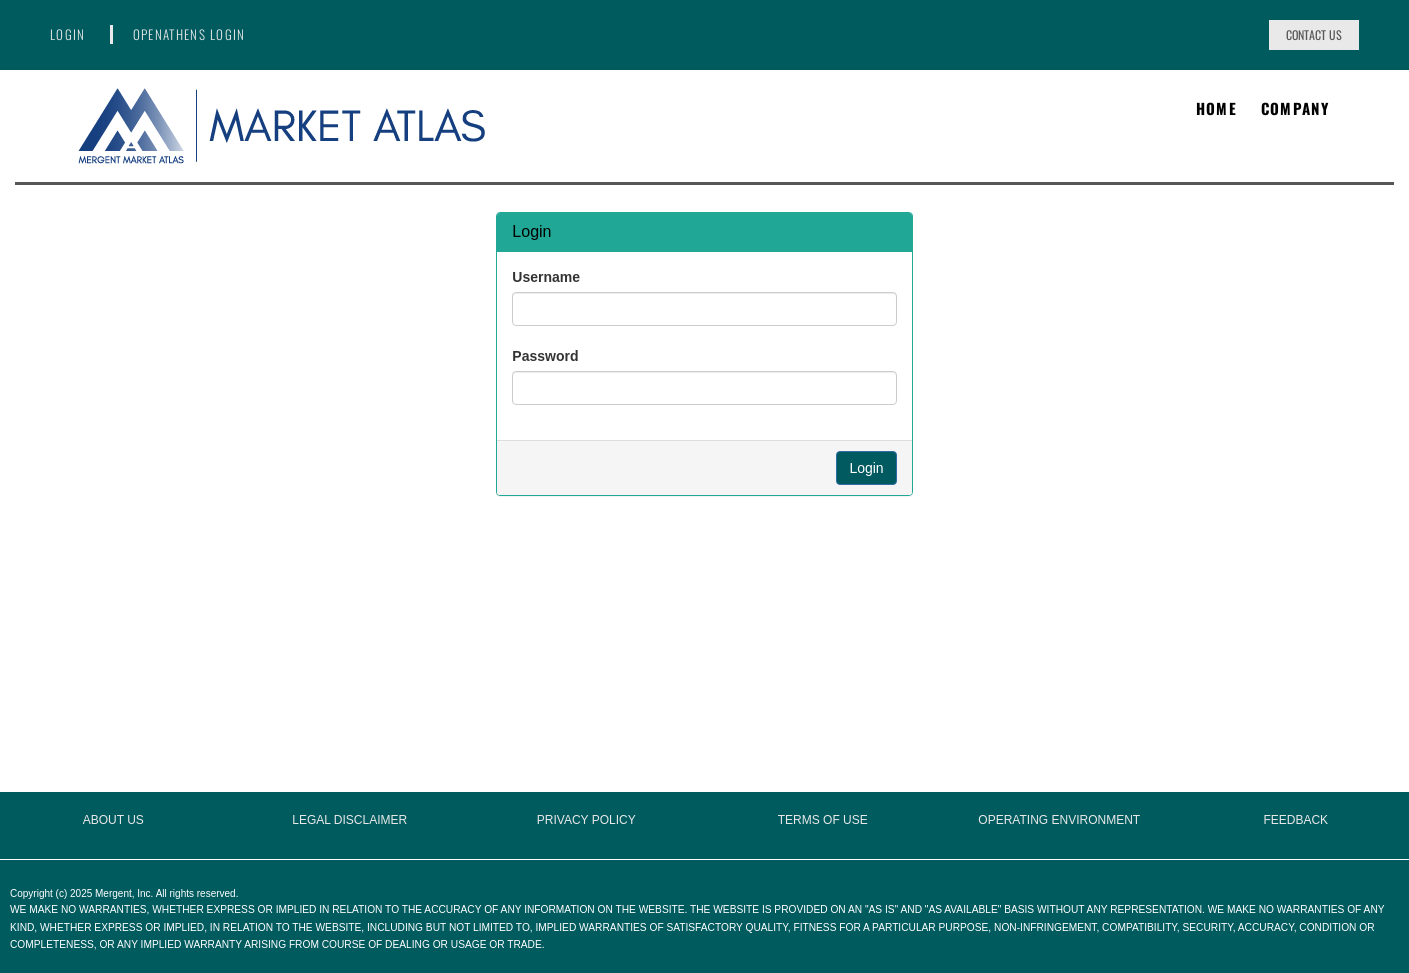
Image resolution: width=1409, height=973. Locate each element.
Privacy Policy (586, 820)
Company (1295, 108)
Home (1216, 108)
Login (68, 34)
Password (545, 356)
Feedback (1295, 820)
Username (546, 277)
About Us (113, 820)
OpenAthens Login (189, 34)
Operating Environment (1059, 820)
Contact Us (1314, 34)
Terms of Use (823, 820)
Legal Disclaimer (349, 820)
